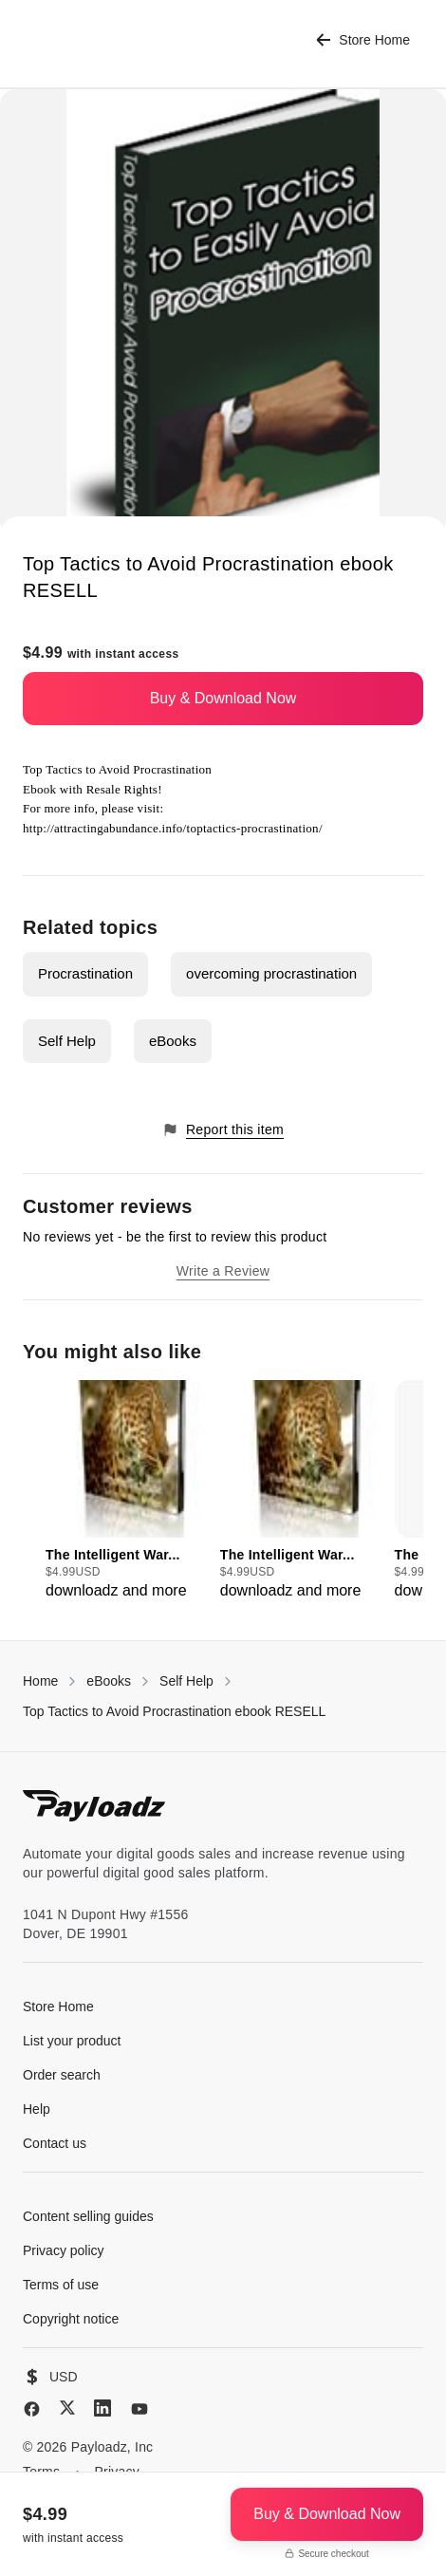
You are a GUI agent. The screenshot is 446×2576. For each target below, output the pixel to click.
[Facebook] (32, 2408)
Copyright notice (71, 2318)
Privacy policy (63, 2250)
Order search (62, 2074)
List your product (72, 2040)
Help (36, 2109)
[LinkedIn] (102, 2408)
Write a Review (223, 1271)
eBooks (172, 1041)
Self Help (67, 1041)
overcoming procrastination (271, 973)
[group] (127, 1491)
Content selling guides (88, 2216)
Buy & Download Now (223, 698)
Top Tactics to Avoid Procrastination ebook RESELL (174, 1711)
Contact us (54, 2143)
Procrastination (85, 973)
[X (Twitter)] (67, 2407)
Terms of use (61, 2284)
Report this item (223, 1130)
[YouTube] (139, 2408)
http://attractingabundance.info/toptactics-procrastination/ (173, 828)
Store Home (363, 40)
